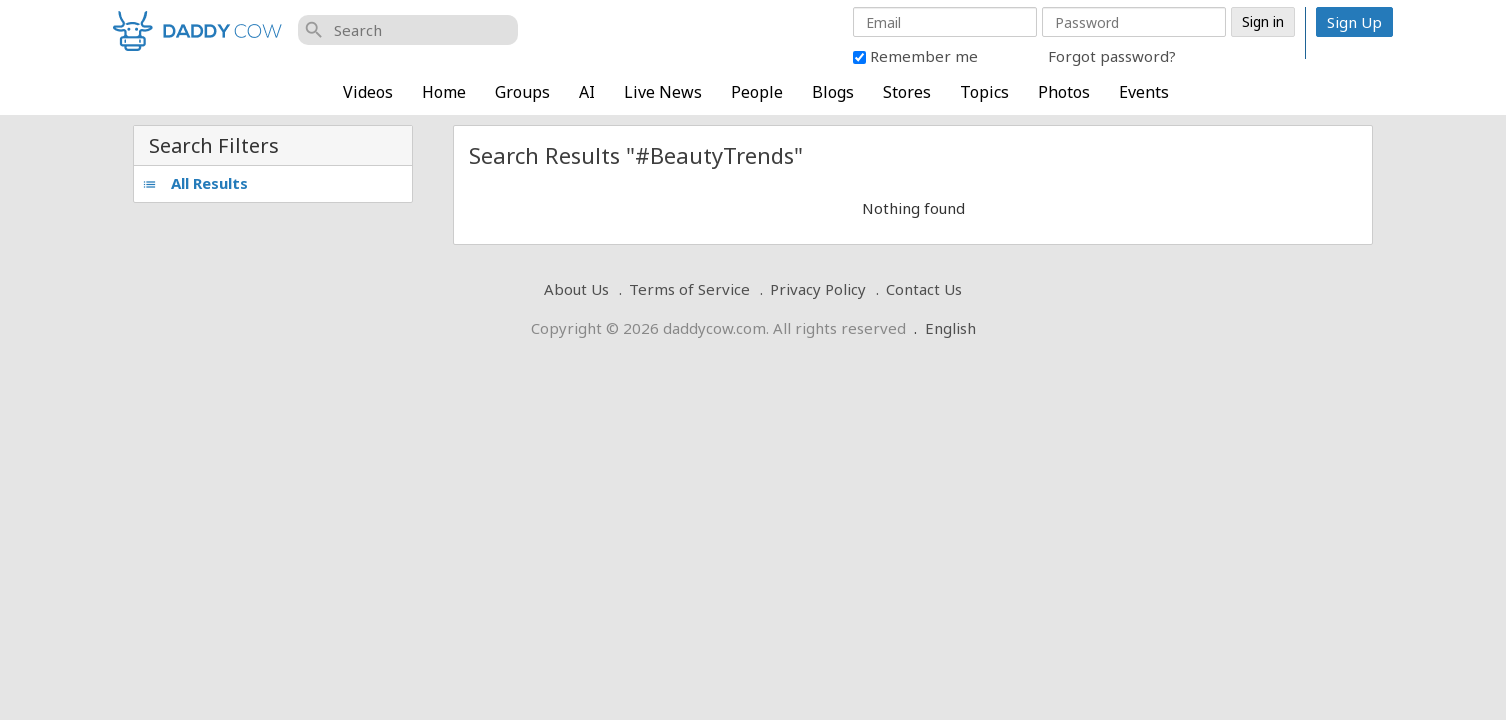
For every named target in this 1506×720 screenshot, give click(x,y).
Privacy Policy (818, 289)
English (950, 328)
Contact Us (924, 289)
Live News (663, 92)
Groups (522, 92)
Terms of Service (689, 289)
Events (1144, 92)
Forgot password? (1112, 56)
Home (444, 92)
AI (587, 92)
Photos (1064, 92)
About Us (576, 289)
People (757, 92)
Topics (984, 92)
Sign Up (1354, 22)
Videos (368, 92)
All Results (195, 183)
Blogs (833, 92)
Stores (907, 92)
